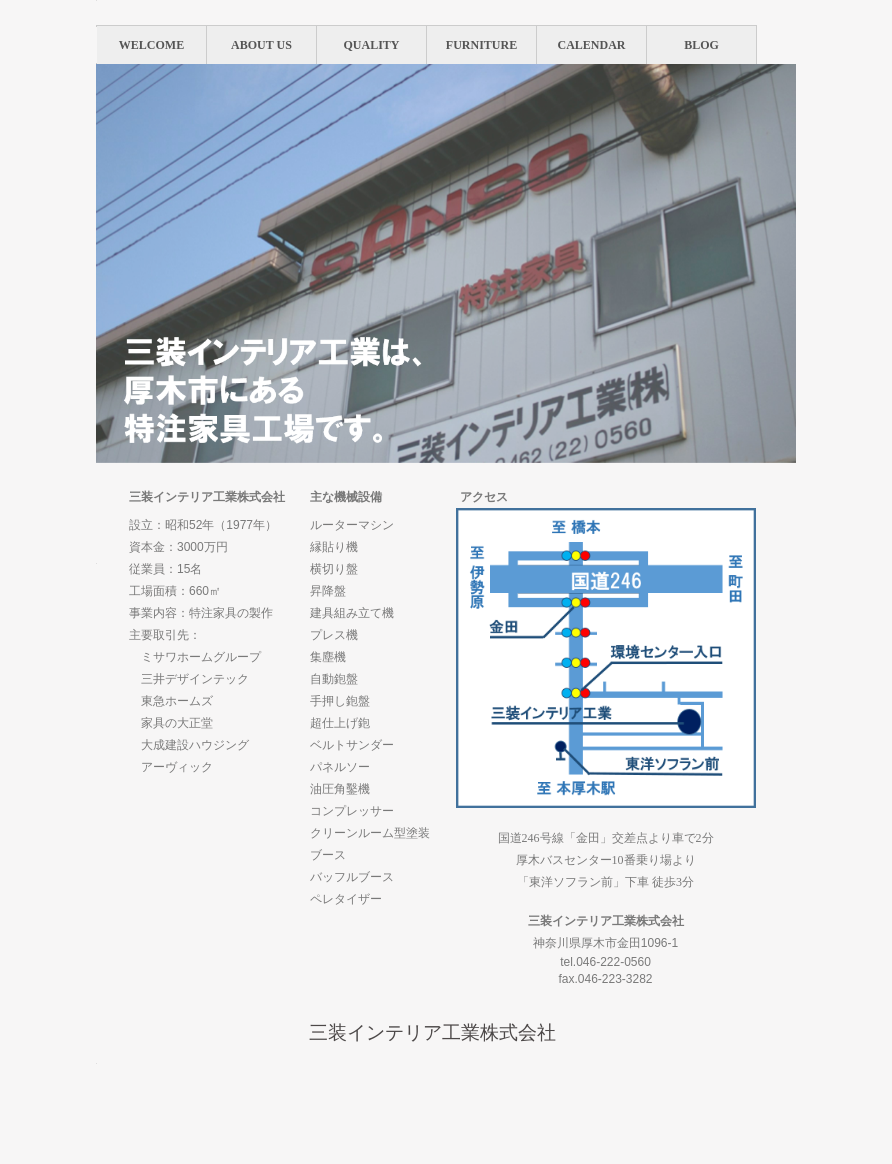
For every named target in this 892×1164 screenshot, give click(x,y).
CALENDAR (591, 45)
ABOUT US (261, 45)
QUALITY (371, 45)
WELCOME (151, 45)
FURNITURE (481, 45)
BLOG (701, 45)
